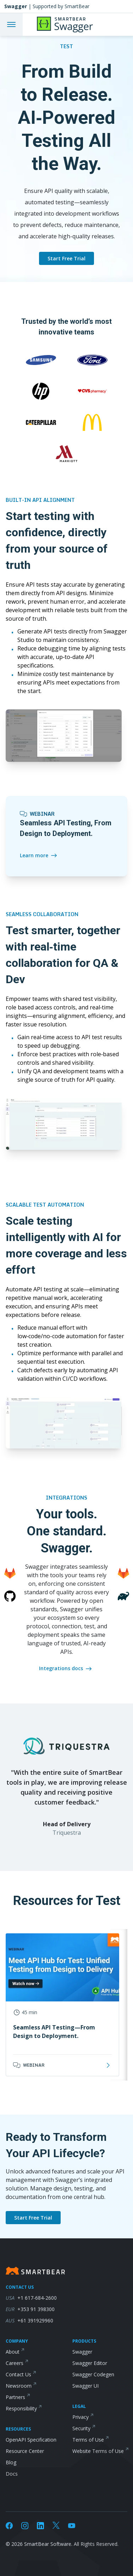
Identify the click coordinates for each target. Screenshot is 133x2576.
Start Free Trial (66, 258)
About (13, 2351)
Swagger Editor (89, 2363)
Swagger (82, 2351)
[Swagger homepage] (66, 6)
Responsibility (21, 2408)
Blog (11, 2462)
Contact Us (18, 2374)
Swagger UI (85, 2385)
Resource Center (25, 2451)
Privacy (80, 2417)
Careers (14, 2363)
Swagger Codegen (93, 2374)
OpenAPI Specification (31, 2439)
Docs (12, 2473)
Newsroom (19, 2385)
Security (81, 2428)
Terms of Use (88, 2439)
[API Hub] (74, 24)
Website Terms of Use (98, 2451)
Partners (15, 2397)
